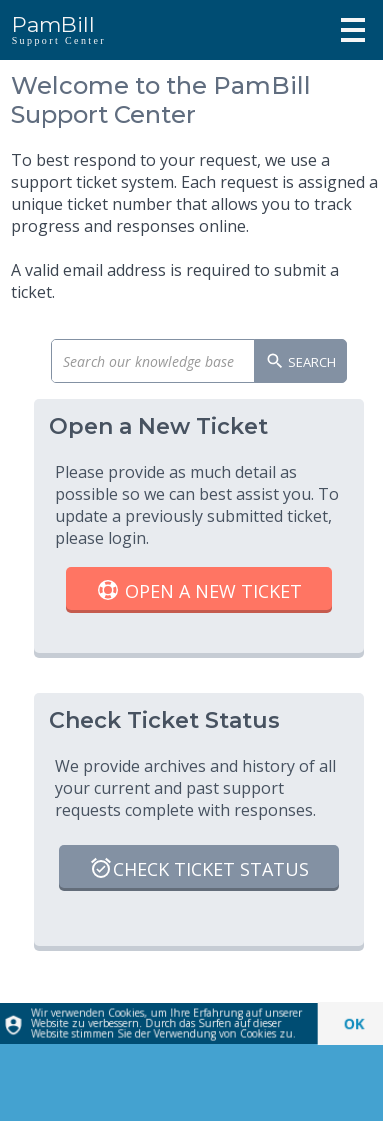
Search (300, 363)
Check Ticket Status (199, 870)
